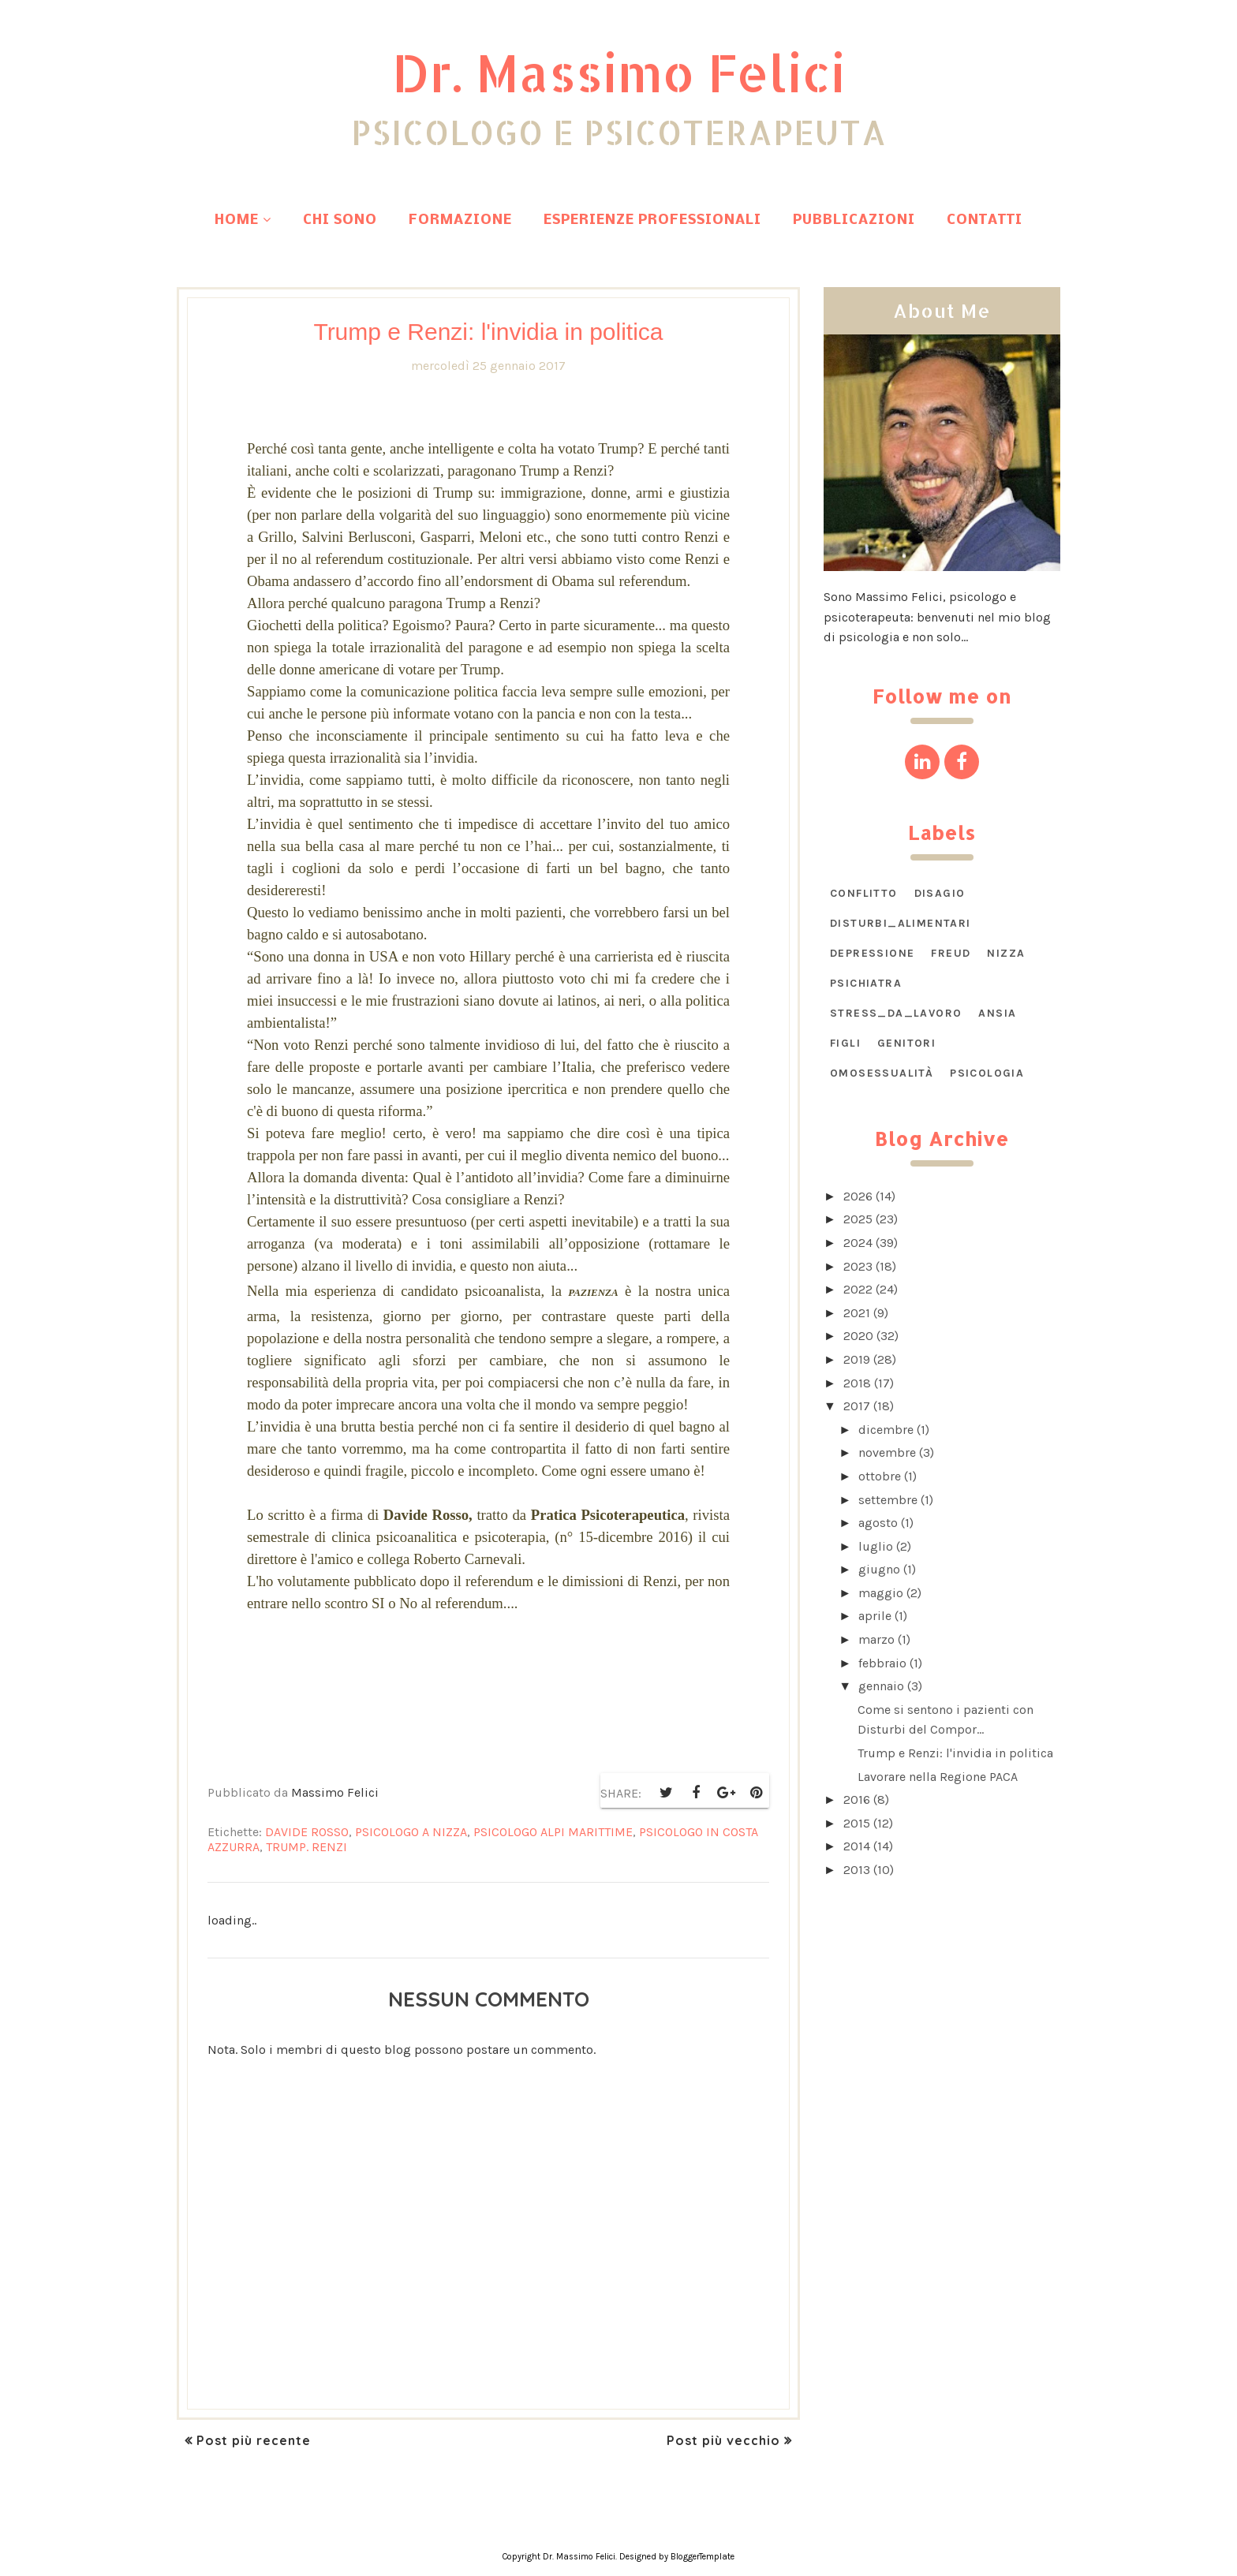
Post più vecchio (723, 2440)
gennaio (881, 1685)
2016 (856, 1799)
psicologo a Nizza (411, 1831)
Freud (950, 953)
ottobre (879, 1476)
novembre (887, 1452)
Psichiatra (866, 983)
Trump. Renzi (306, 1846)
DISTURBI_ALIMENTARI (900, 923)
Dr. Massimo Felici (618, 69)
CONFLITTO (864, 893)
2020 (858, 1335)
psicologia (987, 1073)
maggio (880, 1592)
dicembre (886, 1429)
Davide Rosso (307, 1831)
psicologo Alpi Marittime (553, 1831)
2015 (856, 1823)
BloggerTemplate (702, 2557)
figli (845, 1043)
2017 (856, 1405)
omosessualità (881, 1073)
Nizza (1006, 953)
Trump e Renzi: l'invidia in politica (955, 1752)
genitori (906, 1043)
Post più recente (253, 2440)
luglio (875, 1546)
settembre (887, 1499)
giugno (879, 1569)
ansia (997, 1013)
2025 (858, 1218)
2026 (858, 1196)
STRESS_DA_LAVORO (896, 1013)
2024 (858, 1242)
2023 (858, 1266)
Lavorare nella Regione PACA (938, 1776)
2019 (856, 1359)
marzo (876, 1639)
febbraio (882, 1663)
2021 (856, 1312)
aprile (874, 1615)
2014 (856, 1846)
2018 (857, 1383)
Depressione (872, 953)
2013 (856, 1869)
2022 (858, 1289)
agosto (878, 1522)
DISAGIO (940, 893)
